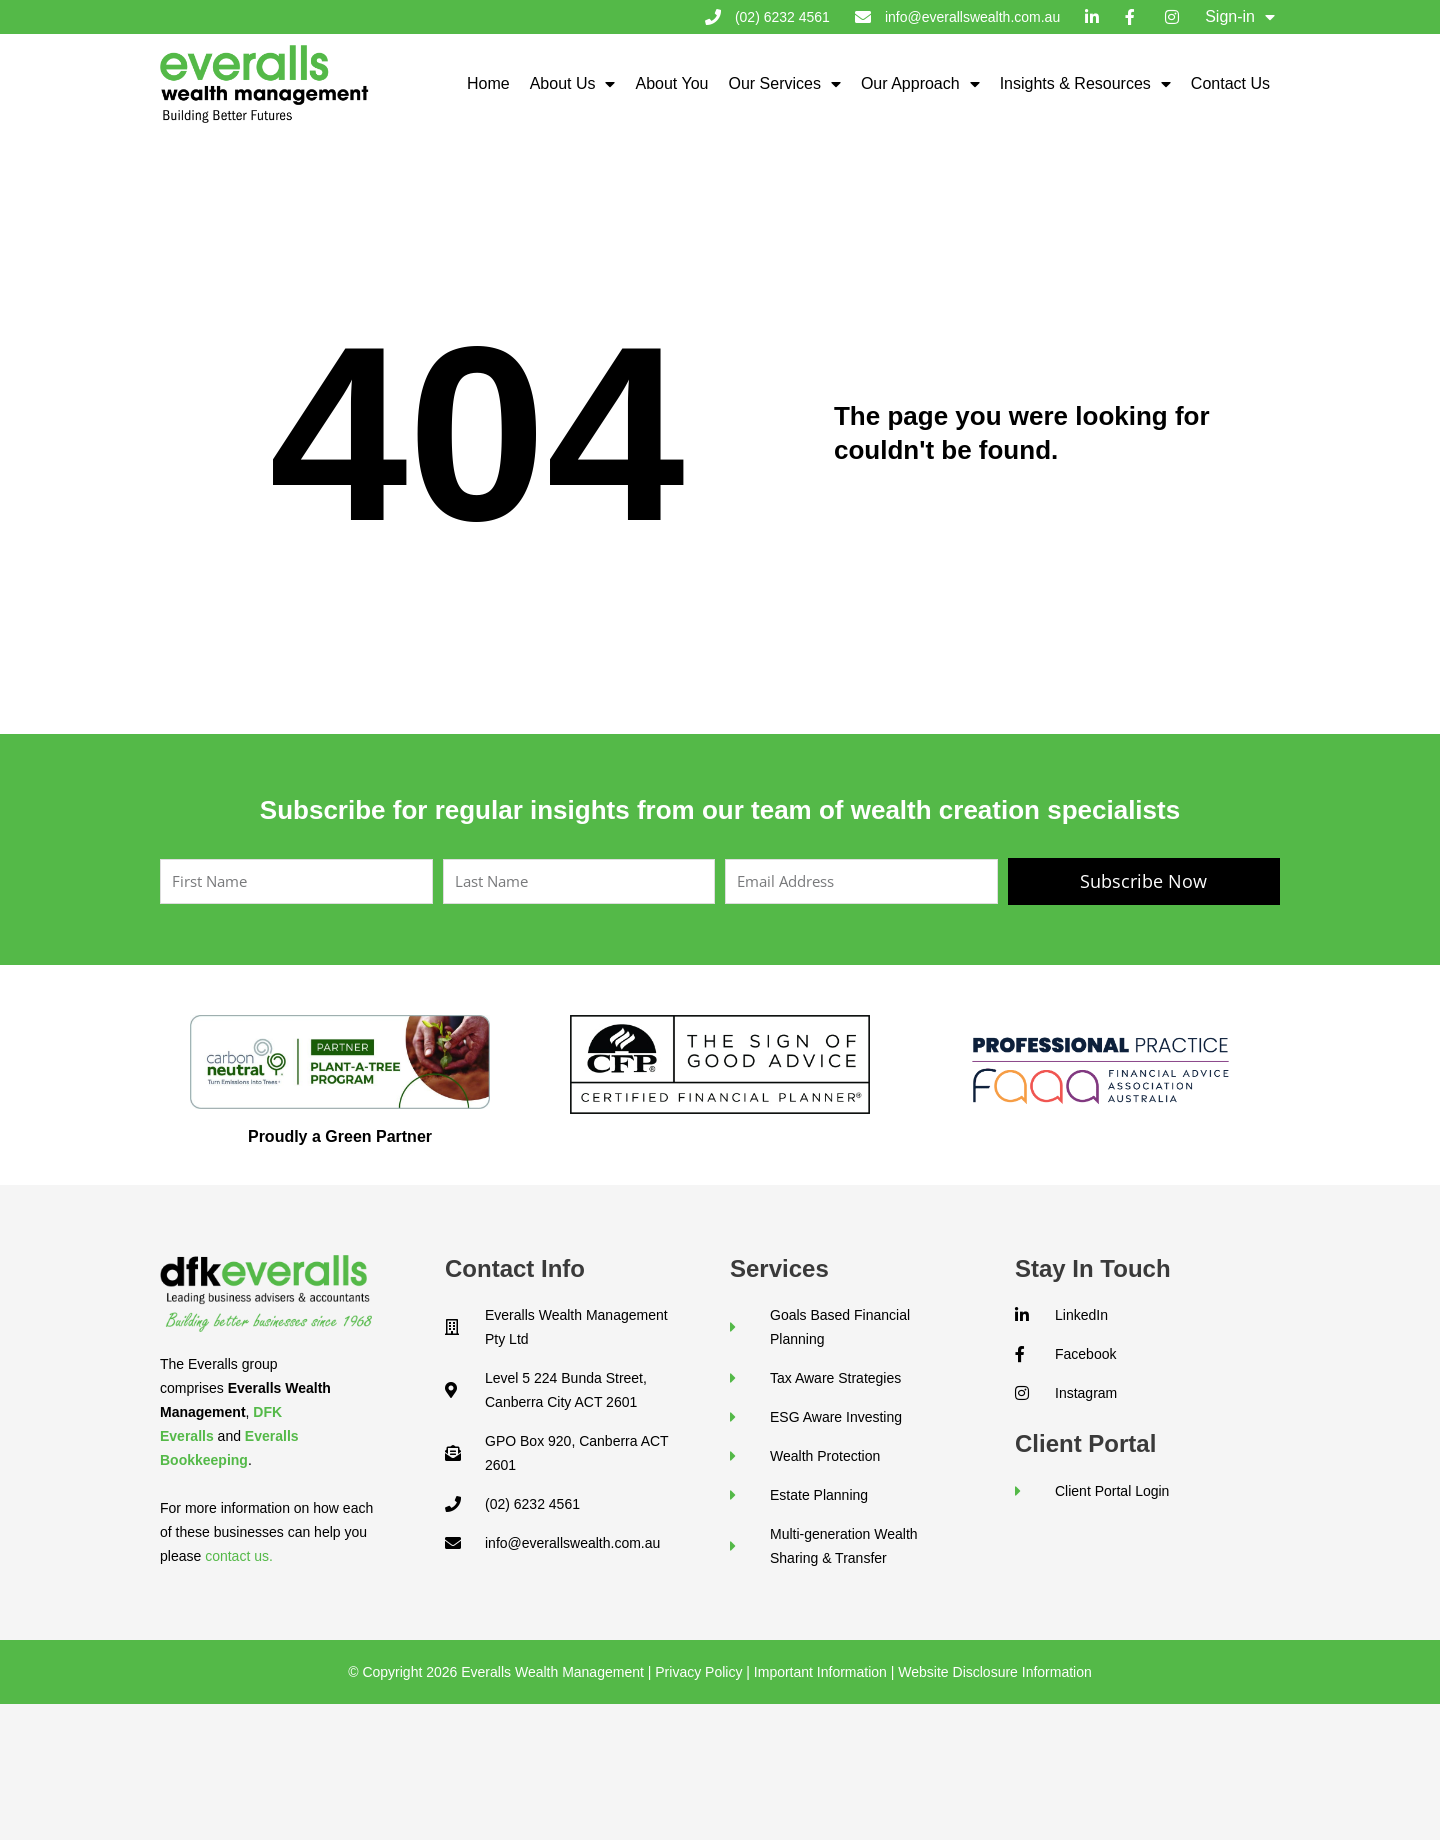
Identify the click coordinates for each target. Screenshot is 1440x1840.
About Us (573, 84)
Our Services (784, 84)
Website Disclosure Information (994, 1672)
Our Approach (920, 84)
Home (488, 83)
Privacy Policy (698, 1672)
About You (671, 83)
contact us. (239, 1556)
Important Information (820, 1672)
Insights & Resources (1085, 84)
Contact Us (1230, 83)
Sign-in (1240, 17)
